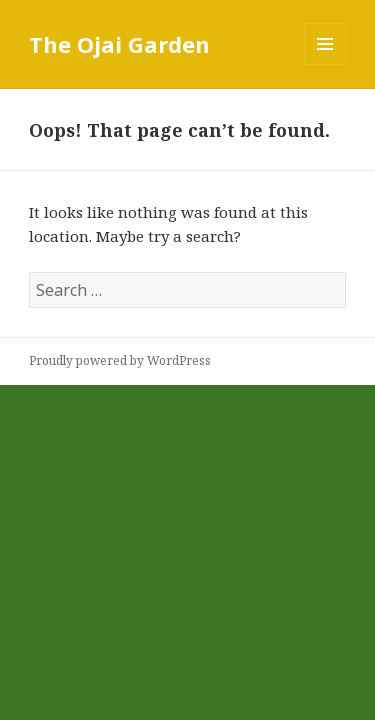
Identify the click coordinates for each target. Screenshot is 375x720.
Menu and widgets (325, 64)
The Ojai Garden (119, 44)
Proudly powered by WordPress (120, 360)
